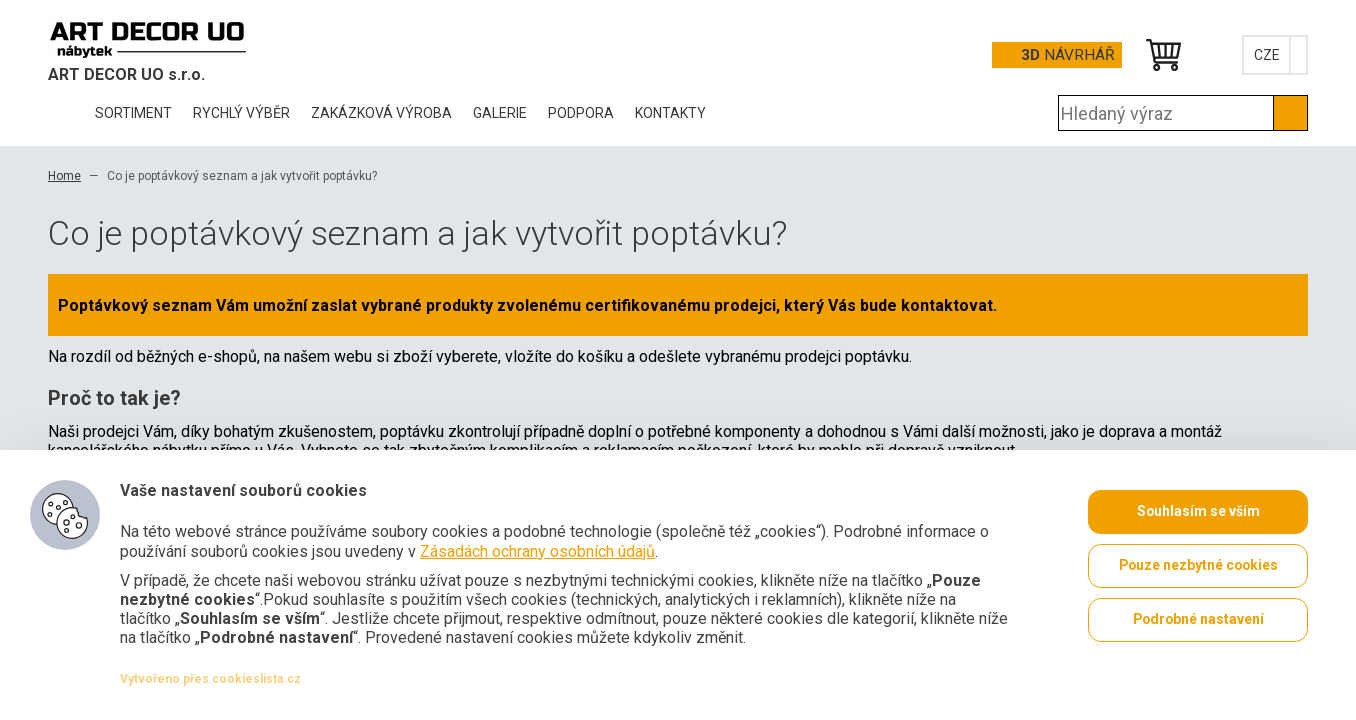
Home (64, 176)
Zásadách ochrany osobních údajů (537, 550)
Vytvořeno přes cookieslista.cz (210, 679)
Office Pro (148, 39)
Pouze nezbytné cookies (1198, 566)
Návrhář (1067, 55)
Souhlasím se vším (1198, 512)
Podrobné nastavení (1198, 620)
